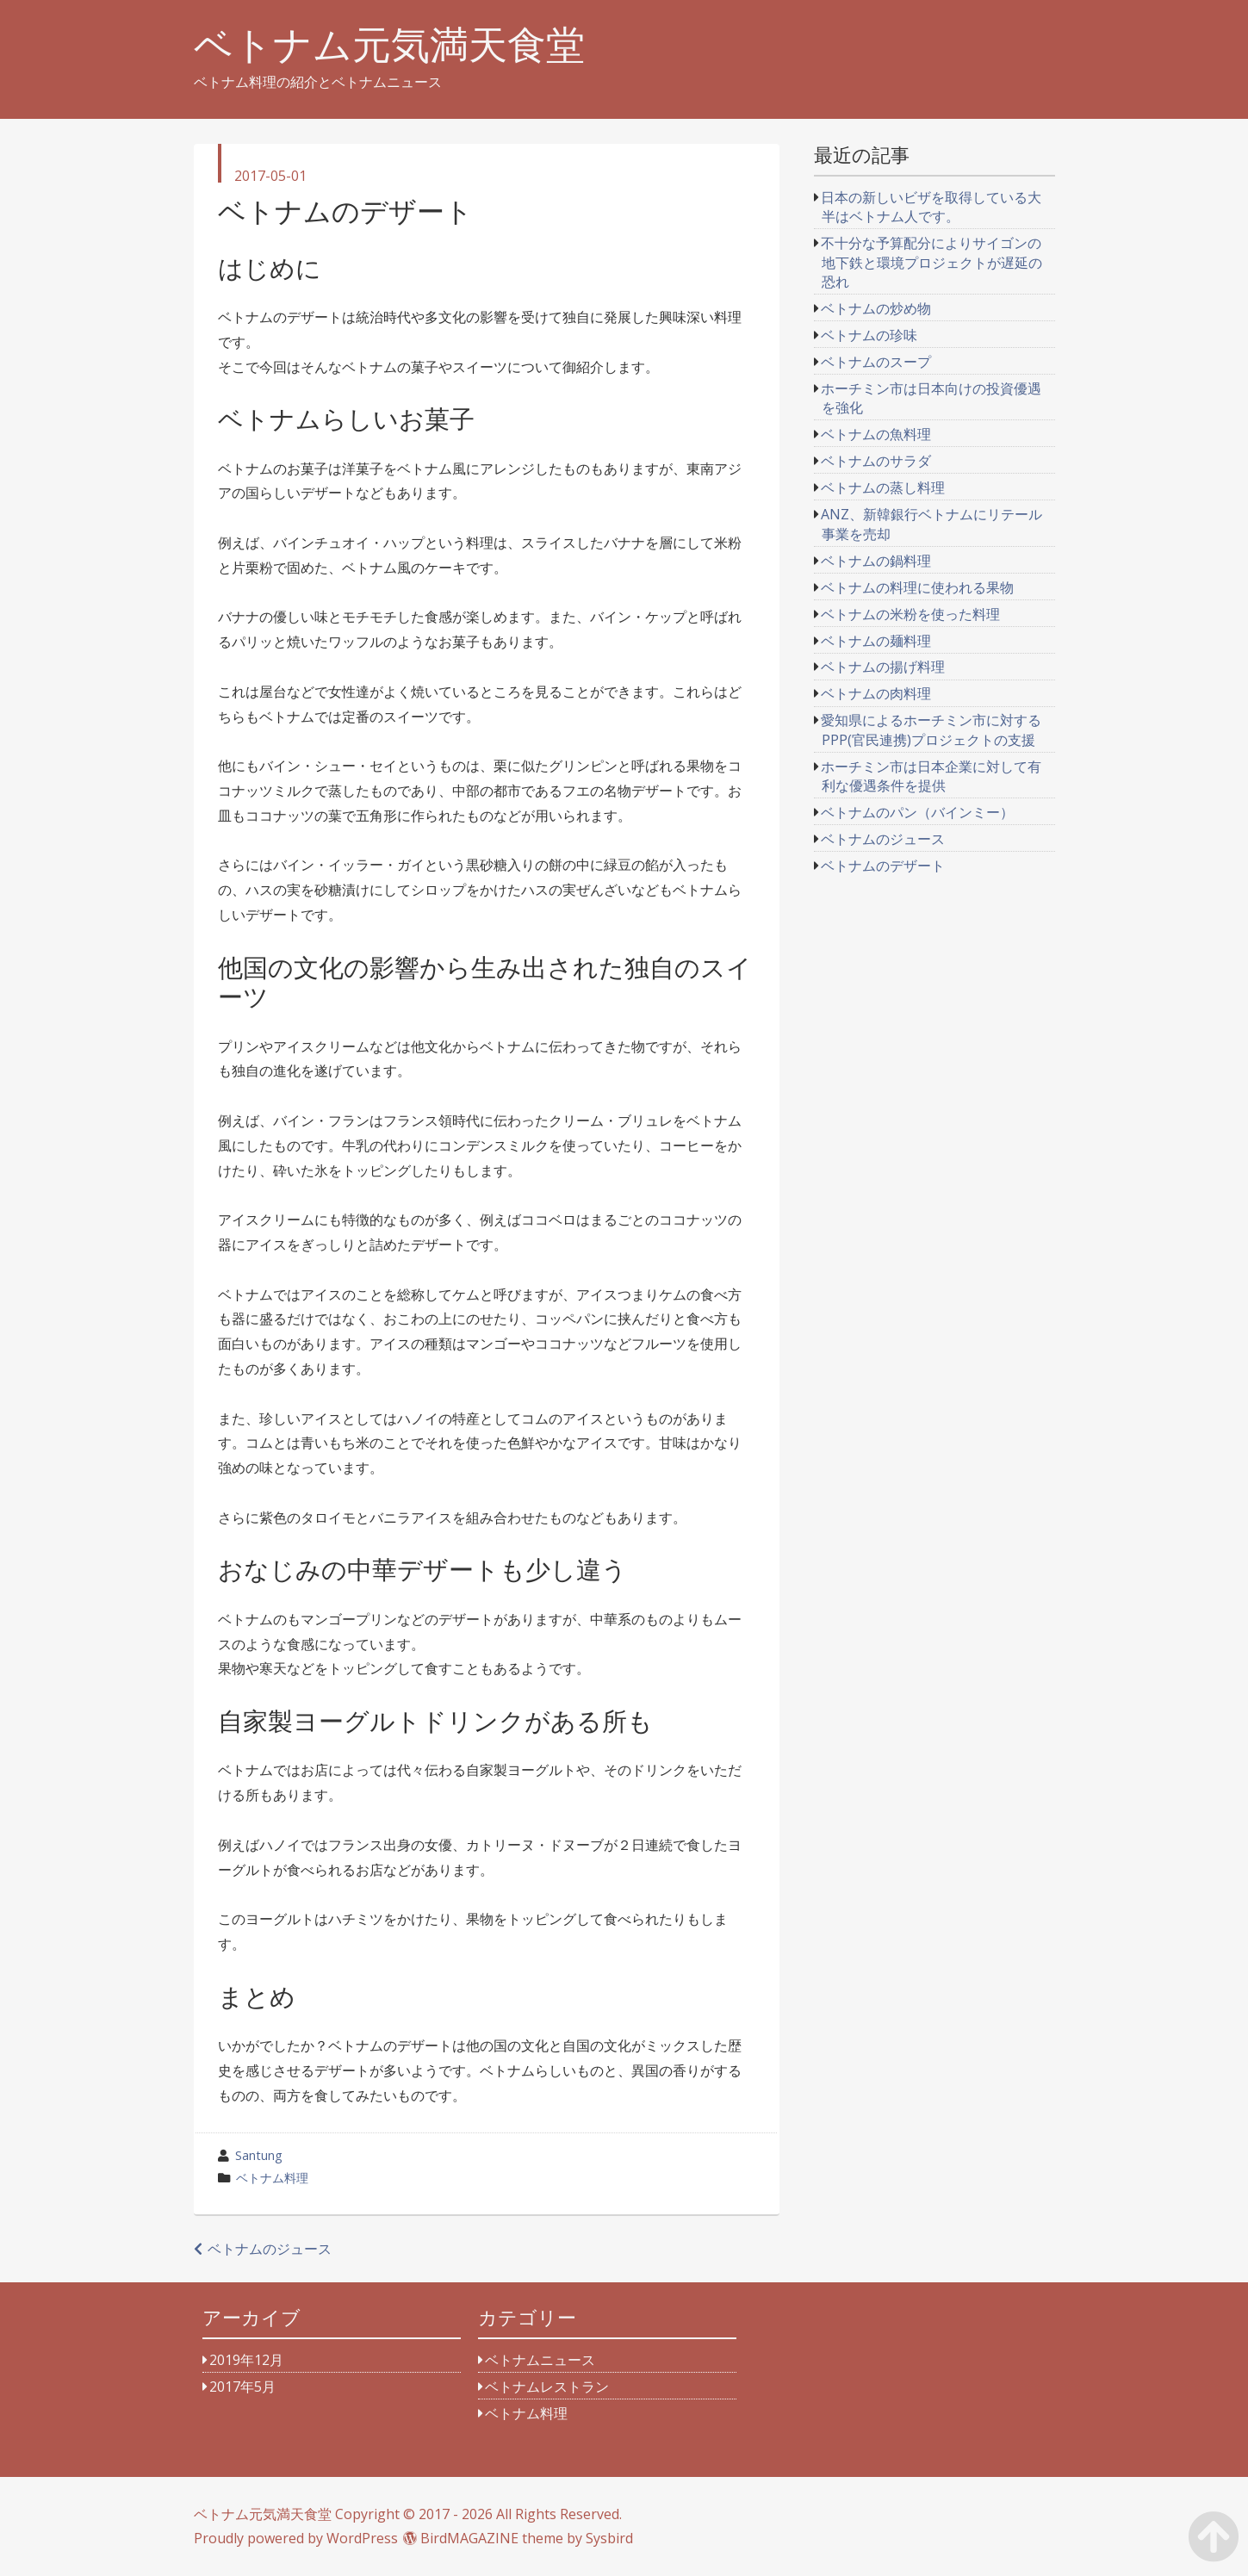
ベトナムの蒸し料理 (883, 487)
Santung (259, 2155)
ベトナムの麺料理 (876, 640)
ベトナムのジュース (270, 2248)
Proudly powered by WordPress (296, 2538)
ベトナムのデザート (883, 865)
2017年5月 (242, 2386)
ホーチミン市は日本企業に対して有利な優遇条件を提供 (931, 776)
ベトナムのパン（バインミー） (917, 812)
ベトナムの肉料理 (876, 693)
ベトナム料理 (272, 2177)
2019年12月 (246, 2359)
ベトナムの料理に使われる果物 (917, 587)
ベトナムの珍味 (869, 335)
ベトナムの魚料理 (876, 434)
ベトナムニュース (540, 2359)
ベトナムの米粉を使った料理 (910, 614)
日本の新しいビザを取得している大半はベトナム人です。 (931, 207)
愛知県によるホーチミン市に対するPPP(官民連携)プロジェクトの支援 (931, 729)
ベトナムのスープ (876, 361)
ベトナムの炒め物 (876, 308)
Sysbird (609, 2538)
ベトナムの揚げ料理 (883, 666)
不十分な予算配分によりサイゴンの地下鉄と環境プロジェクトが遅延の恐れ (931, 262)
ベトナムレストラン (547, 2386)
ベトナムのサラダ (876, 460)
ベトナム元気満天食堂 (389, 44)
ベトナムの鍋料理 (876, 560)
